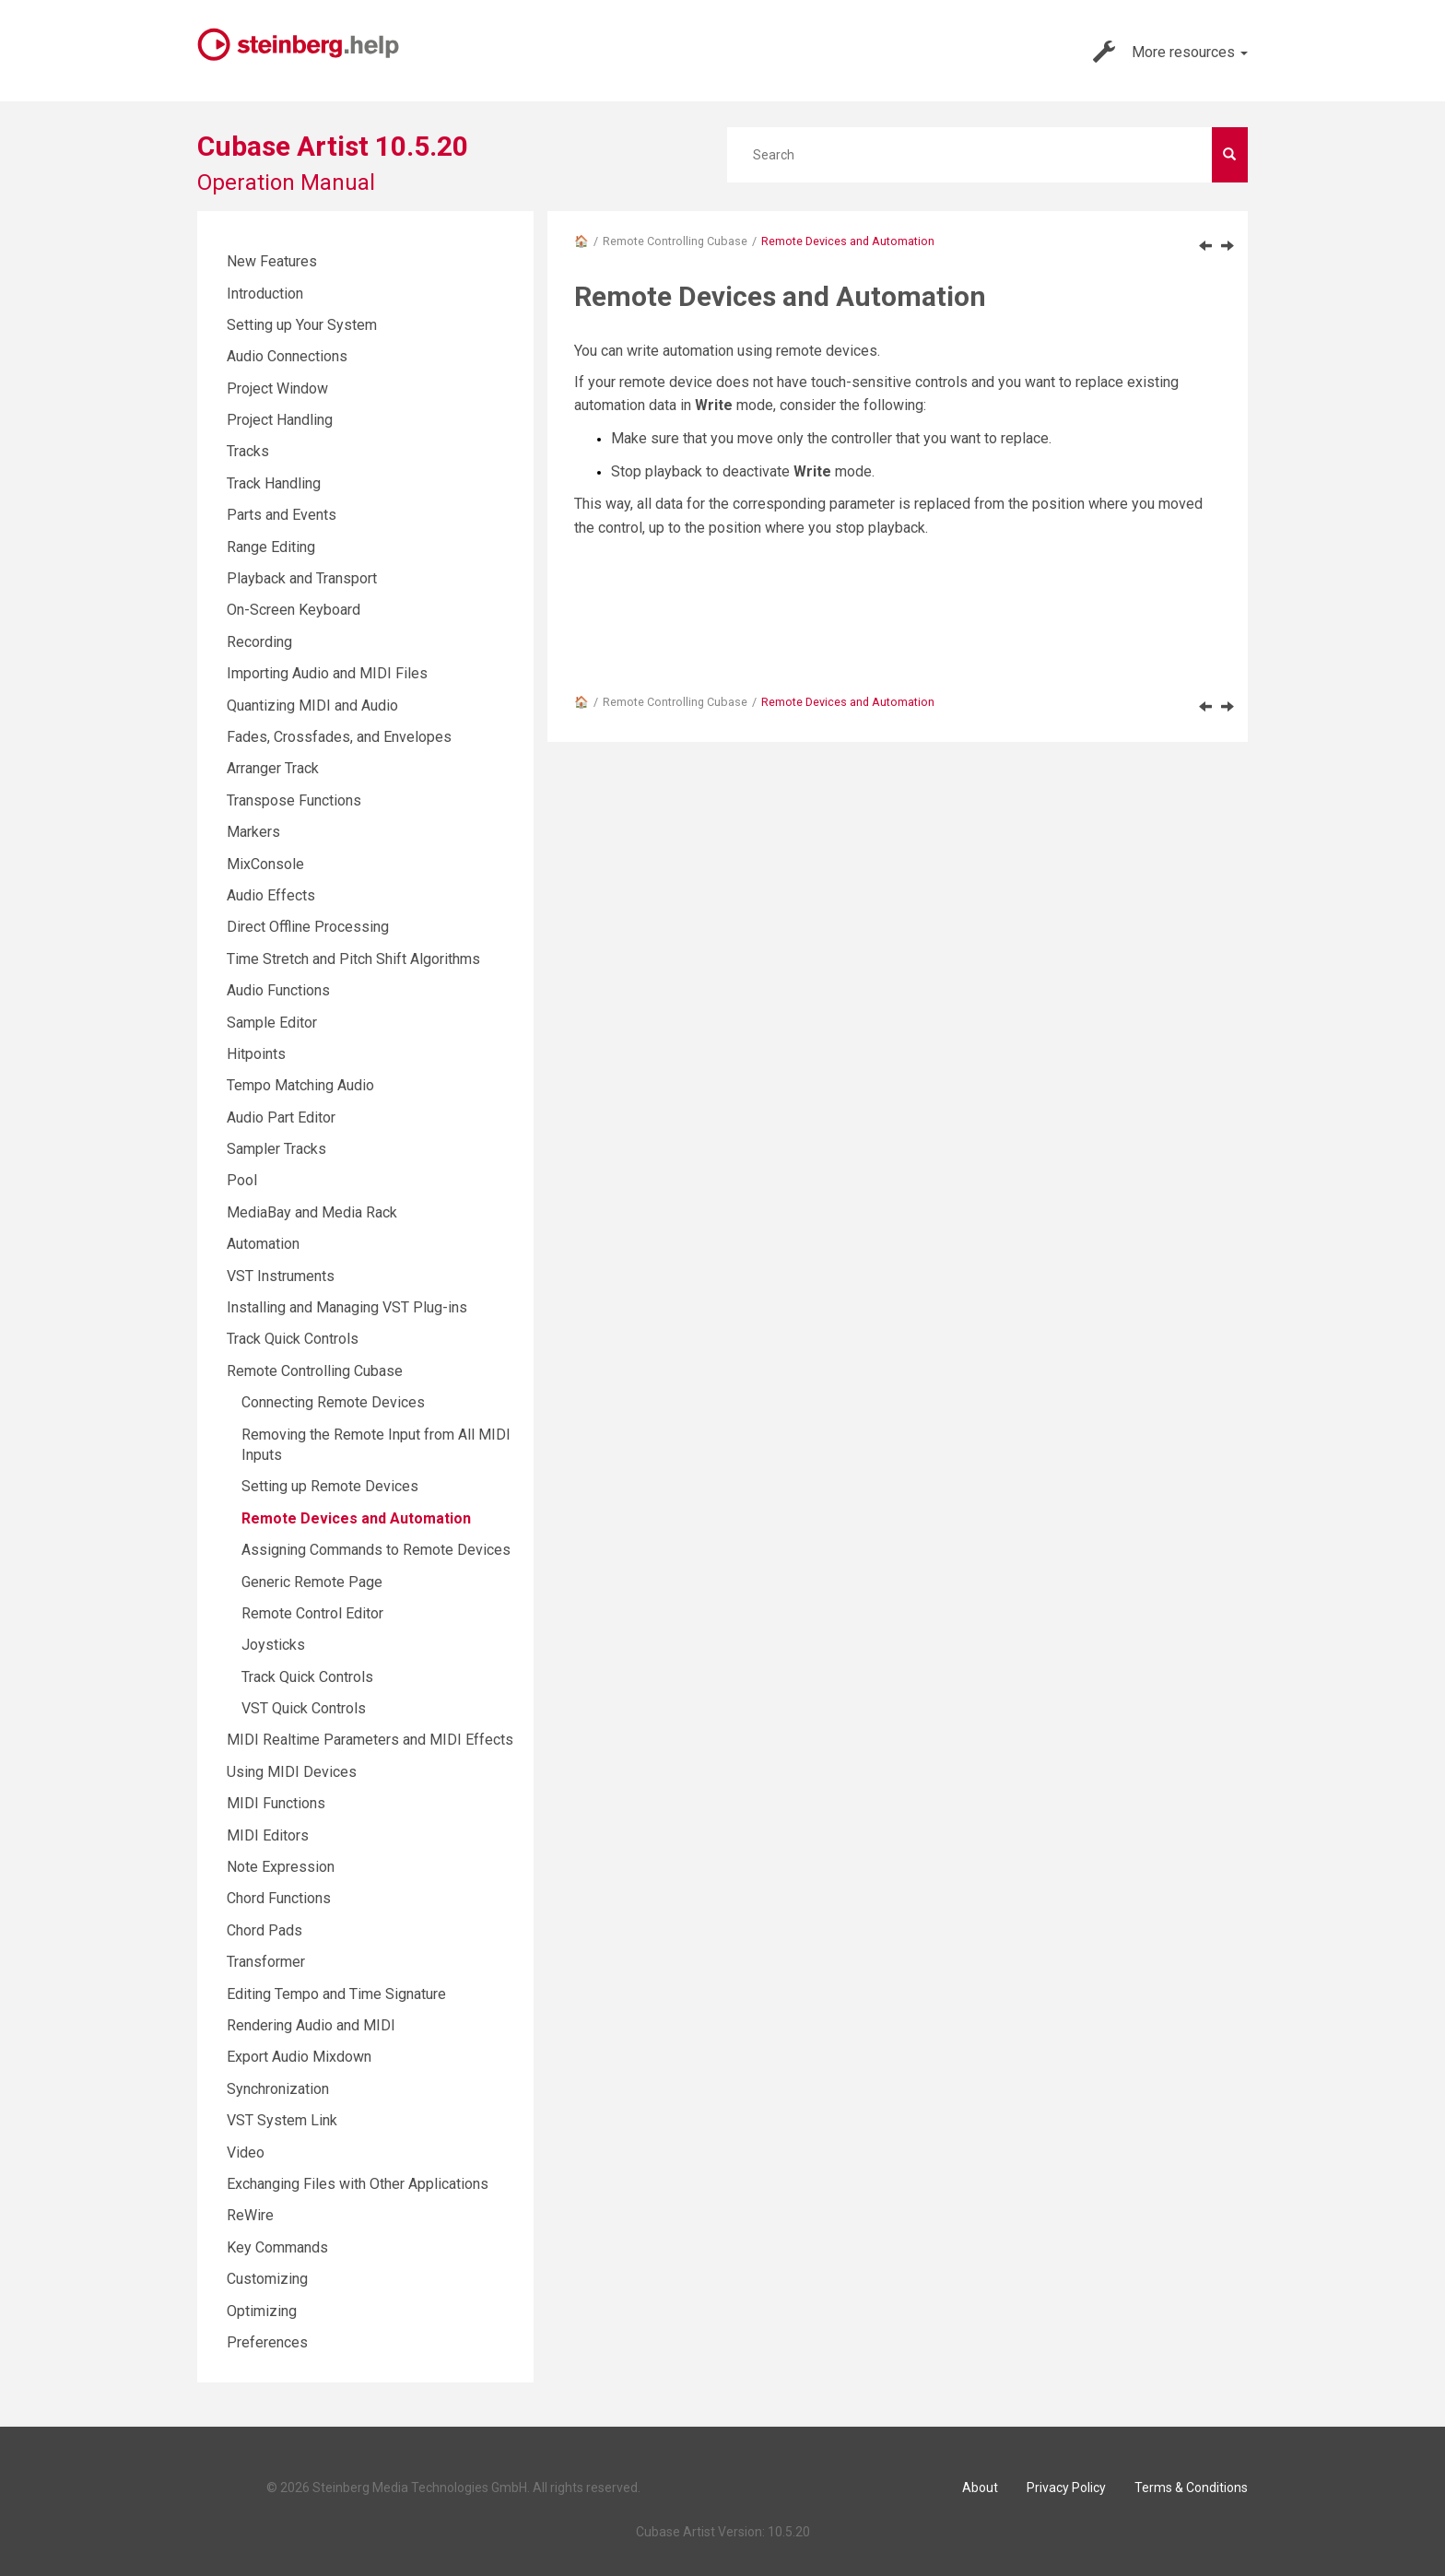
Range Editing (271, 547)
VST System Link (282, 2120)
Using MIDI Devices (292, 1772)
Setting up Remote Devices (329, 1486)
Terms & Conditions (1191, 2487)
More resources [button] (1170, 52)
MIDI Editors (268, 1835)
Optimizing (262, 2311)
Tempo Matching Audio (300, 1085)
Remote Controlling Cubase (675, 241)
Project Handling (280, 420)
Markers (253, 832)
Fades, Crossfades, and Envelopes (339, 737)
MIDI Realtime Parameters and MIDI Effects (370, 1739)
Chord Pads (264, 1930)
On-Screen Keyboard (293, 609)
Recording (259, 642)
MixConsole (265, 864)
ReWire (250, 2215)
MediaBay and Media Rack (312, 1212)
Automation (263, 1244)
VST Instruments (281, 1276)
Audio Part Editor (281, 1117)
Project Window (277, 388)
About (980, 2487)
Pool (242, 1180)
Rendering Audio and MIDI (311, 2025)
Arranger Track (273, 768)
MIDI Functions (276, 1803)
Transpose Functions (294, 800)
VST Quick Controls (303, 1708)
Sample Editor (272, 1022)
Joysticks (273, 1644)
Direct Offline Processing (308, 926)
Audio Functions (278, 990)
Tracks (248, 451)
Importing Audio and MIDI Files (327, 673)
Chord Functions (279, 1898)
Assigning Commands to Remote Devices (376, 1550)
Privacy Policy (1066, 2487)
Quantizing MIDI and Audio (312, 705)
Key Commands (277, 2247)
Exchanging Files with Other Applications (357, 2184)
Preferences (267, 2342)
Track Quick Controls (292, 1338)
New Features (272, 261)
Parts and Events (281, 514)
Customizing (267, 2279)
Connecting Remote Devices (333, 1402)
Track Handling (274, 483)
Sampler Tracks (276, 1149)
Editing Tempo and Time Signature (336, 1994)
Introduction (265, 293)
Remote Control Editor (312, 1613)
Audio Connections (287, 356)
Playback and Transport (302, 578)
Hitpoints (256, 1054)
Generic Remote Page (311, 1582)
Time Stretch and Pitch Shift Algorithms (353, 959)
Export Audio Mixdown (299, 2056)
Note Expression (281, 1867)
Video (245, 2152)
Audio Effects (271, 895)
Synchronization (278, 2089)
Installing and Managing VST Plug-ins (347, 1307)
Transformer (266, 1961)
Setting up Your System (302, 325)
